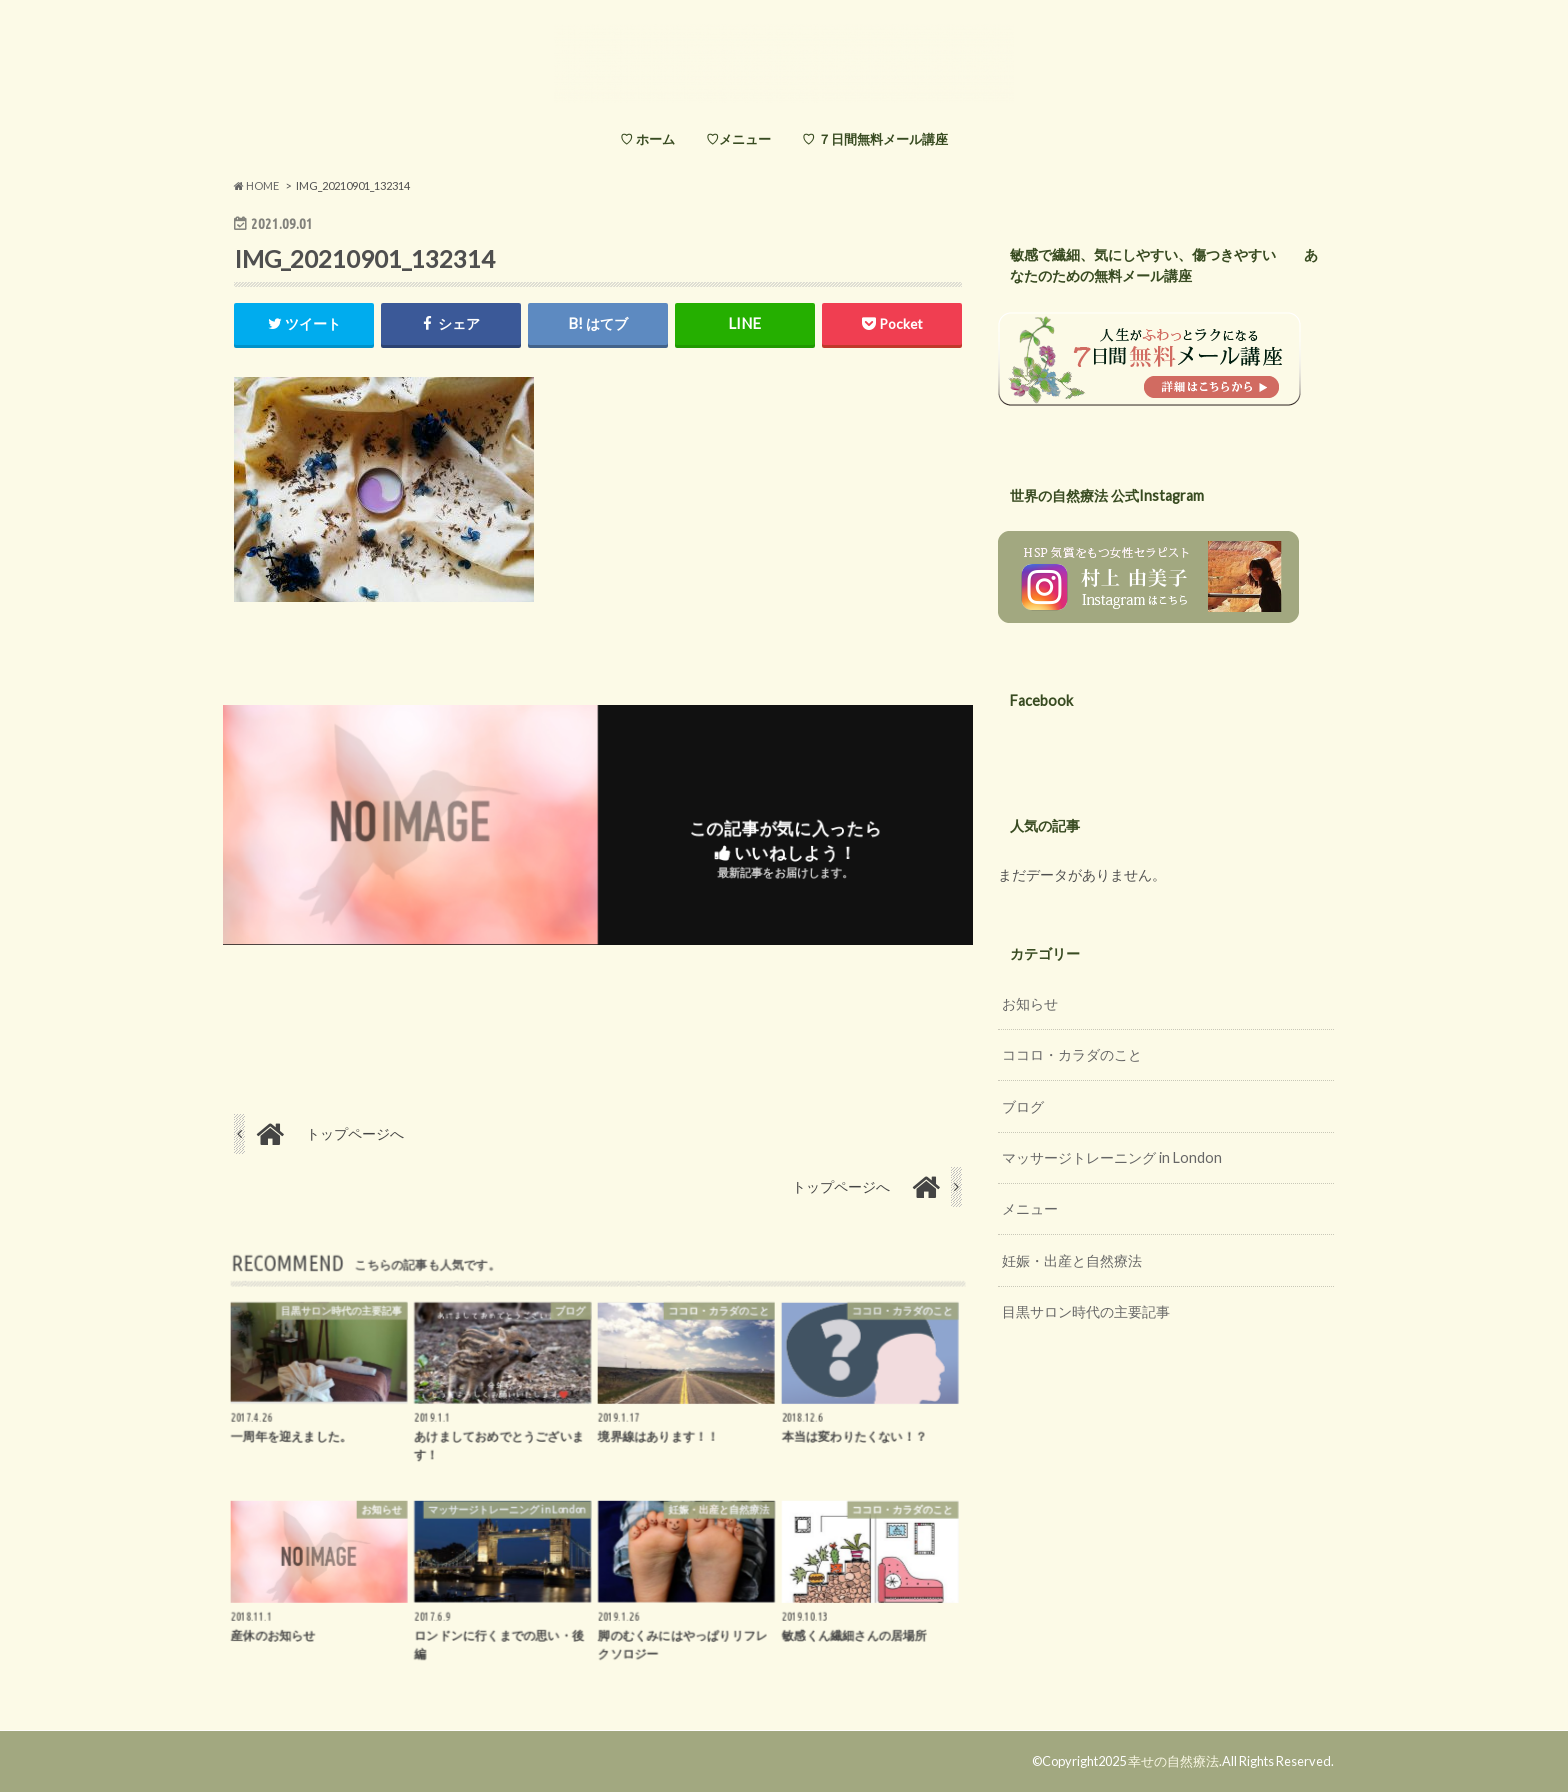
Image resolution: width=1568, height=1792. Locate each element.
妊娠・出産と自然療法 (1072, 1260)
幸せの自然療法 (1173, 1761)
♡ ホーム (647, 139)
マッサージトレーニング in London (1112, 1157)
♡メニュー (738, 139)
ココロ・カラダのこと (1072, 1054)
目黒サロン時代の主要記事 (1086, 1311)
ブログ (1023, 1106)
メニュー (1030, 1208)
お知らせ (1030, 1003)
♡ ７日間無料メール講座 (875, 139)
